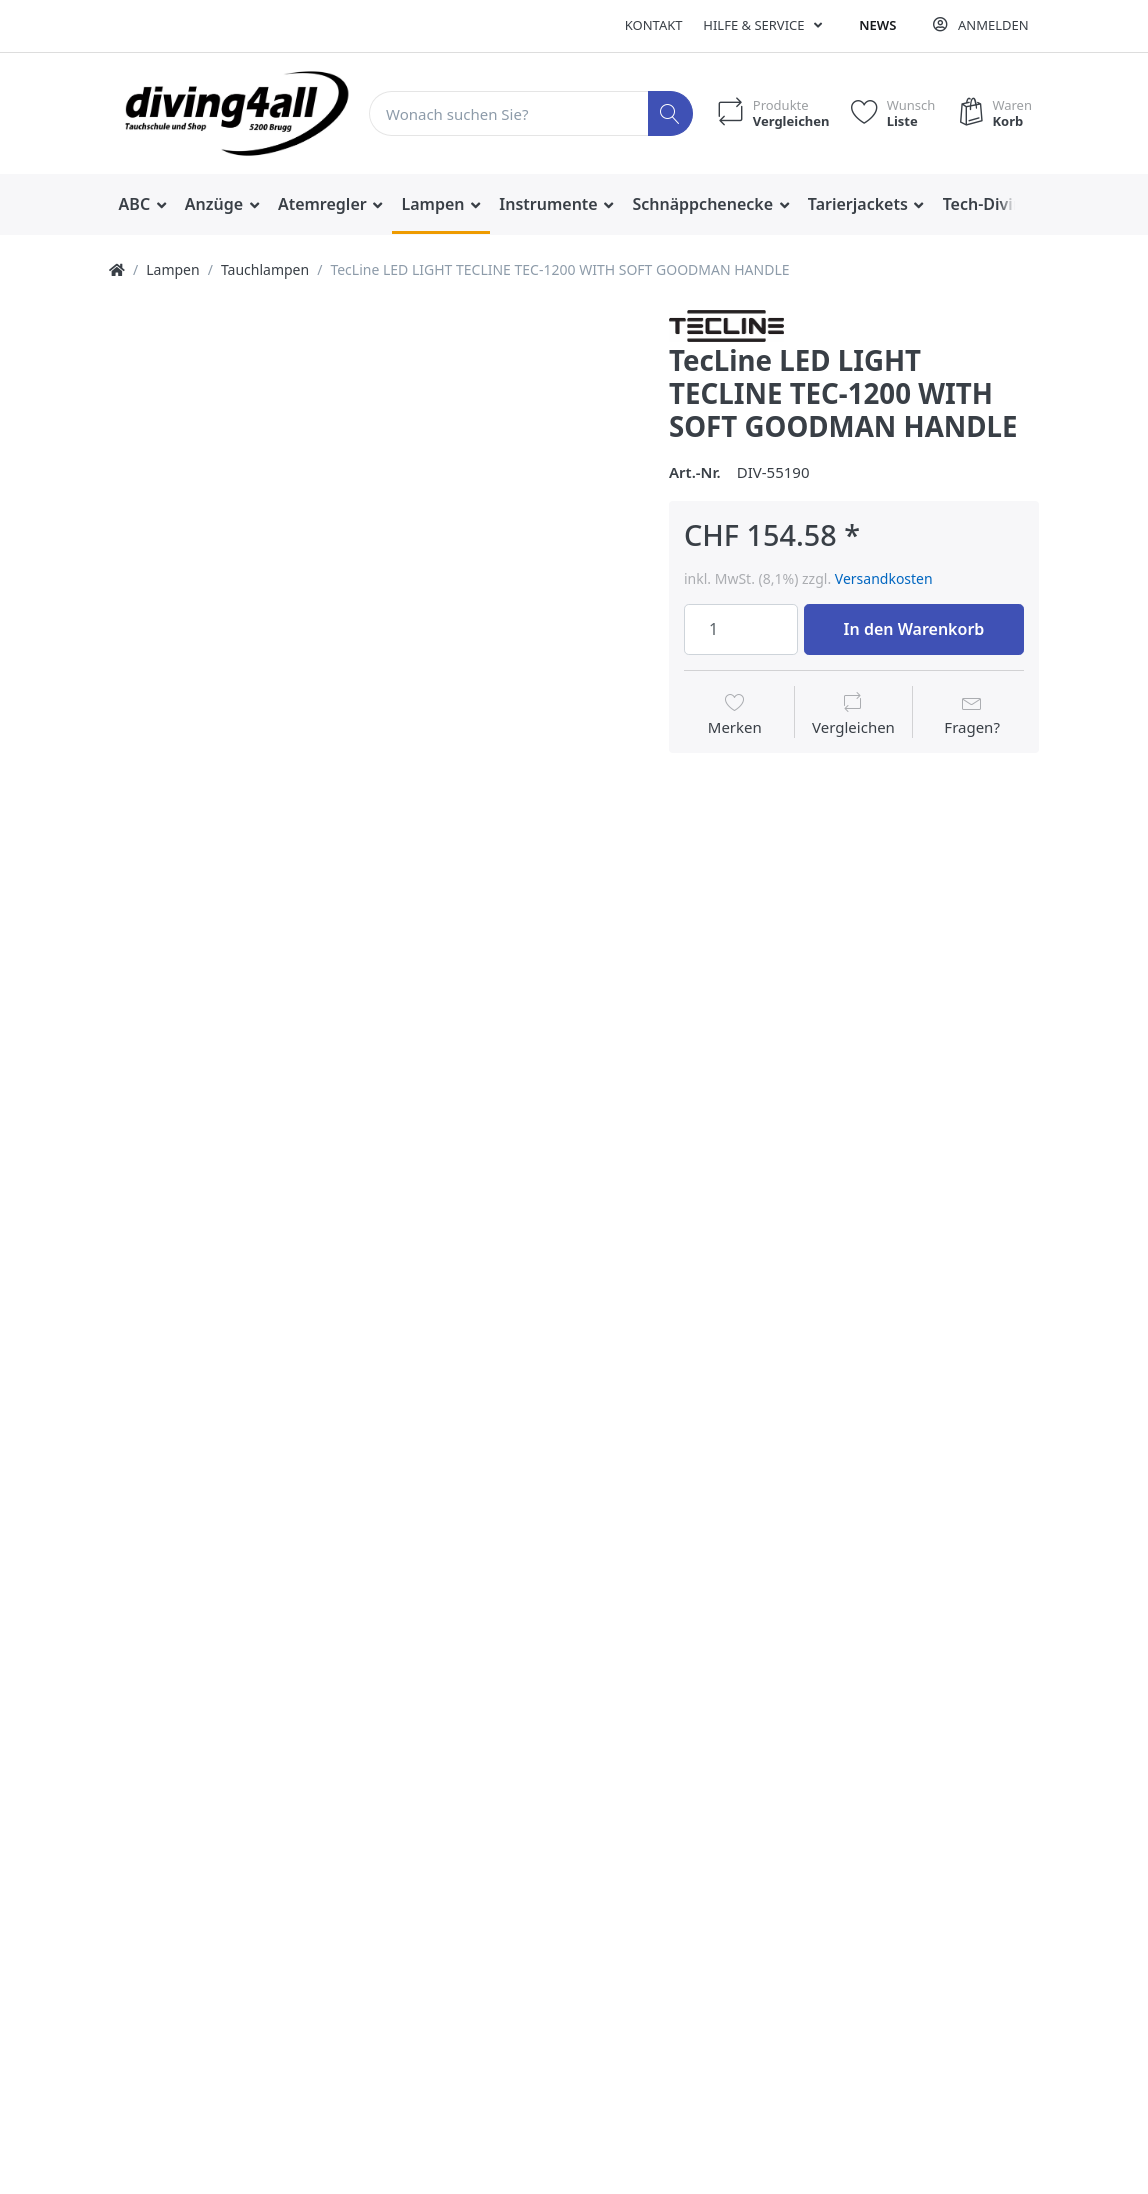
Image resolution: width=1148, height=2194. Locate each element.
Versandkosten (884, 578)
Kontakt (654, 25)
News (877, 25)
